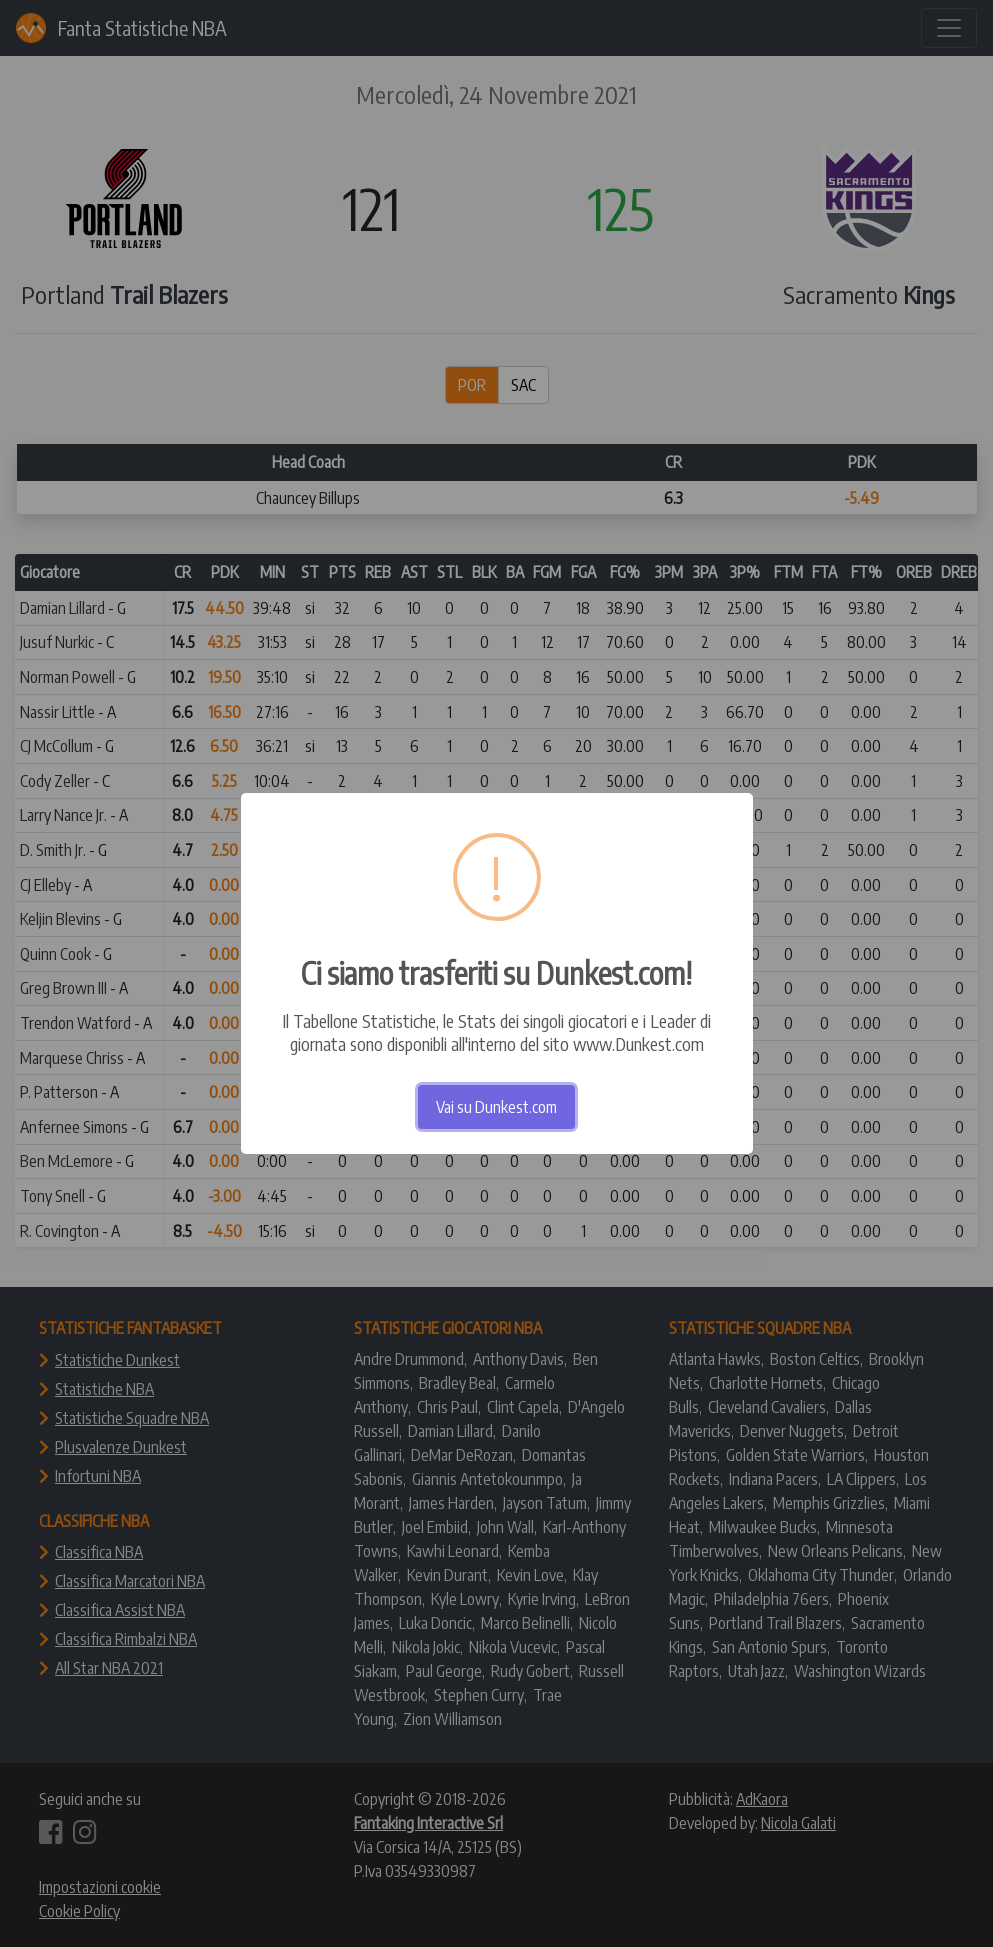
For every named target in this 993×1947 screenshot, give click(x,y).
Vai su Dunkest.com (496, 1107)
